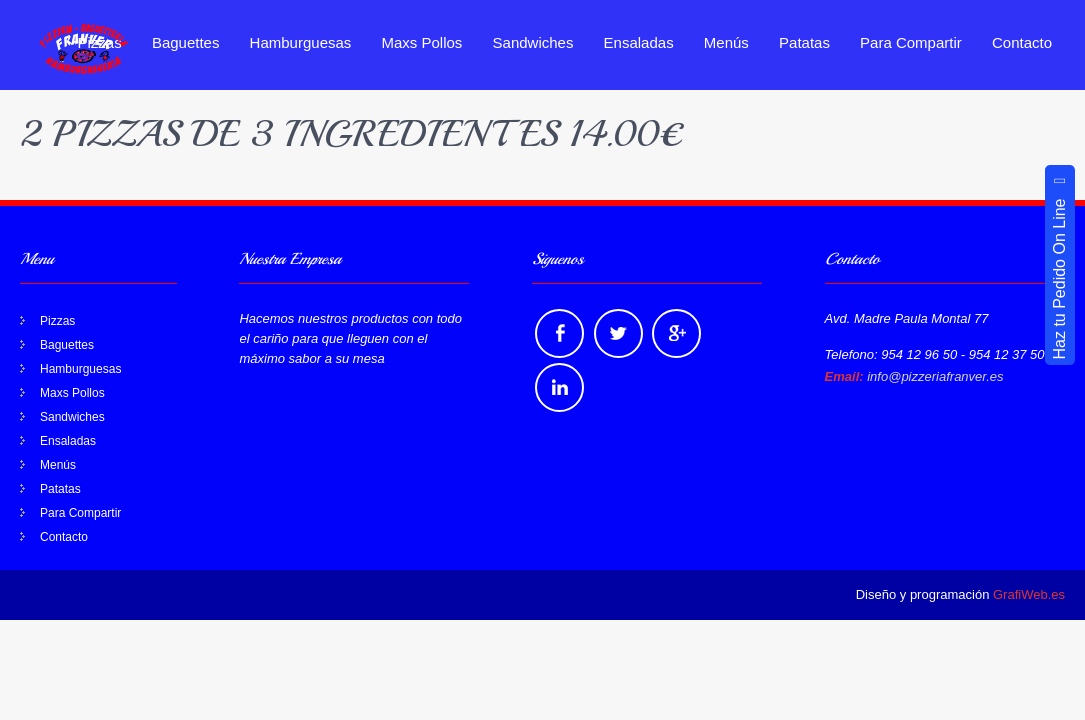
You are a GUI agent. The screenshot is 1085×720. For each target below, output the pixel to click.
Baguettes (186, 42)
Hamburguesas (301, 42)
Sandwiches (533, 42)
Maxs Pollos (422, 42)
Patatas (804, 42)
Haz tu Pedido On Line (1059, 265)
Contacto (1022, 42)
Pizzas (57, 321)
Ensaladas (639, 42)
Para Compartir (911, 42)
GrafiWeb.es (1029, 594)
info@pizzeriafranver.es (935, 376)
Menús (726, 42)
